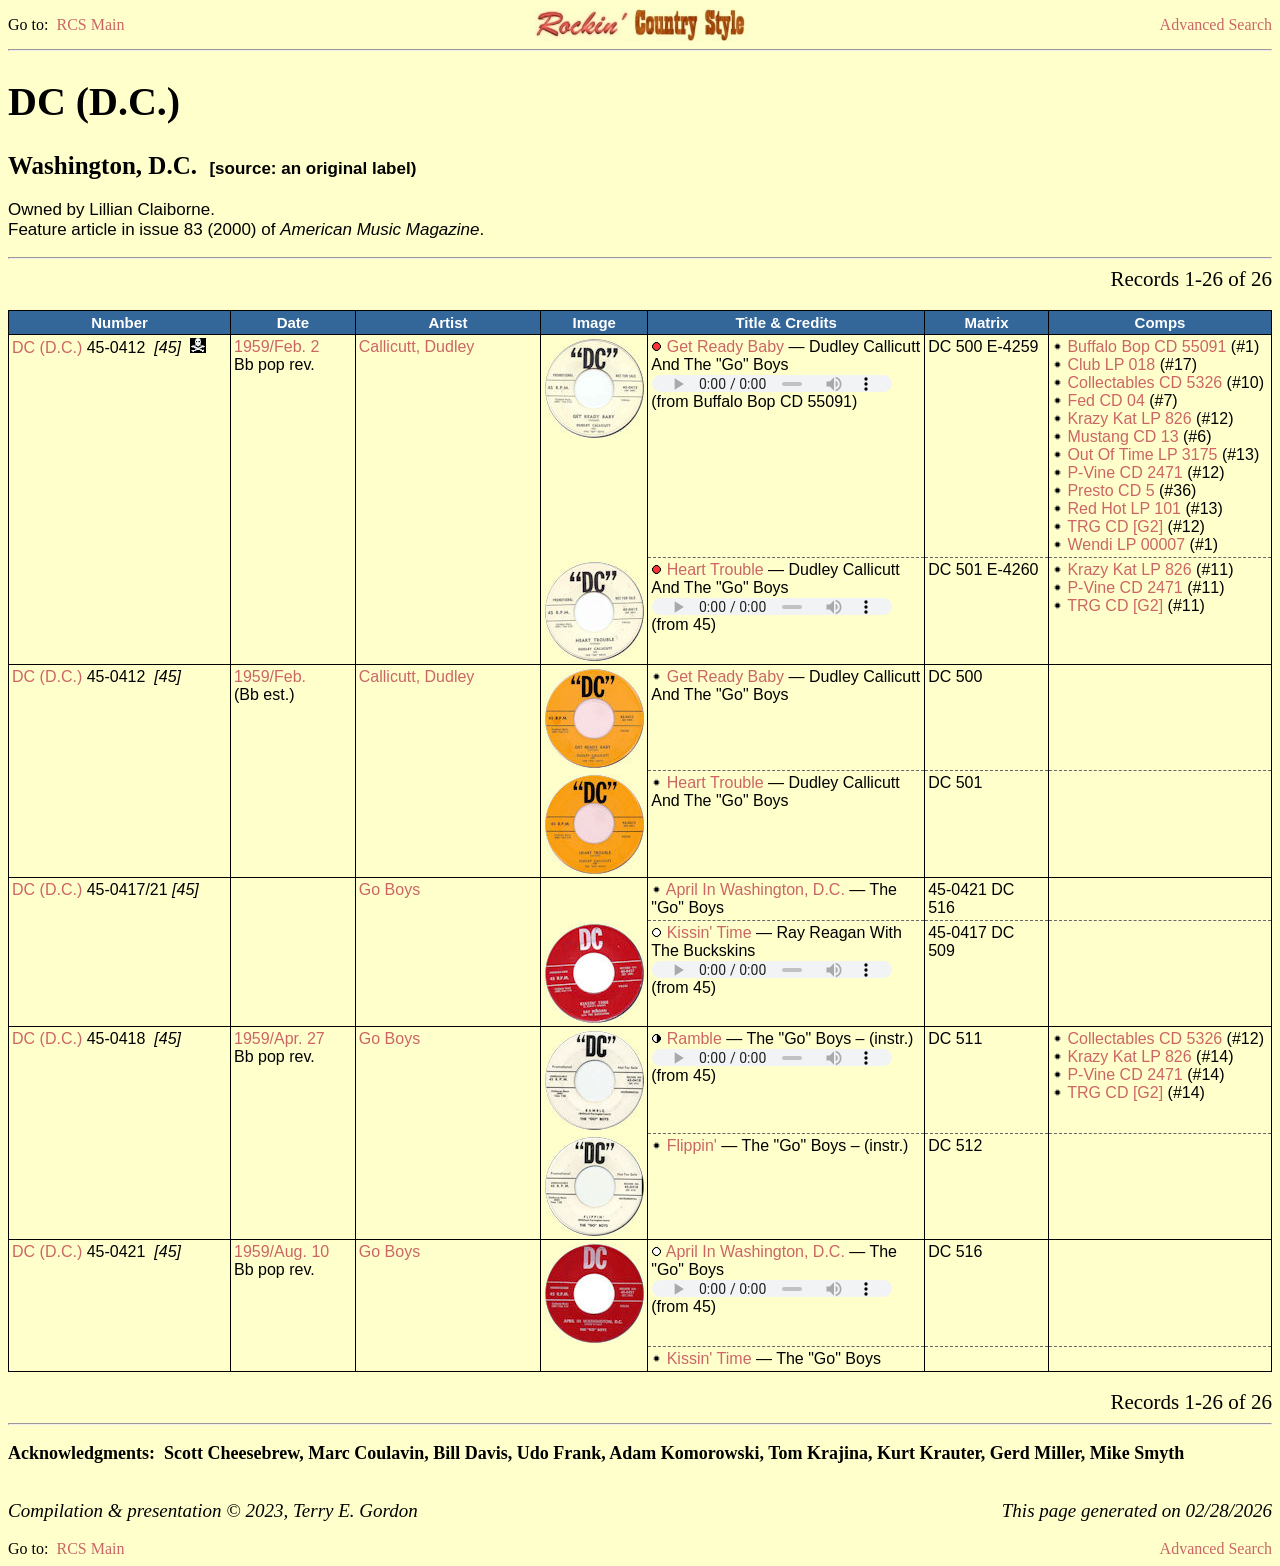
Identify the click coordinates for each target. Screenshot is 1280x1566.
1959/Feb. (270, 676)
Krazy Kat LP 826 (1129, 418)
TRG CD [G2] (1115, 526)
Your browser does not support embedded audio (772, 383)
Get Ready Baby (725, 346)
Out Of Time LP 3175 (1142, 454)
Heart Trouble (715, 569)
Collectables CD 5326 (1144, 382)
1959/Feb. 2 (276, 346)
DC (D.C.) (47, 347)
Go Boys (389, 889)
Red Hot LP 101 (1124, 508)
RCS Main (90, 24)
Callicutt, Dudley (417, 346)
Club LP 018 (1111, 364)
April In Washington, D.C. (755, 889)
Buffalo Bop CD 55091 (1146, 346)
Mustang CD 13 (1122, 436)
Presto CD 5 (1110, 490)
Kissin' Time (709, 932)
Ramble (694, 1038)
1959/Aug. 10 (281, 1251)
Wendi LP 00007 (1126, 544)
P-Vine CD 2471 (1124, 472)
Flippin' (692, 1145)
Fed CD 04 (1105, 400)
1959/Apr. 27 (279, 1038)
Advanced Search (1216, 24)
